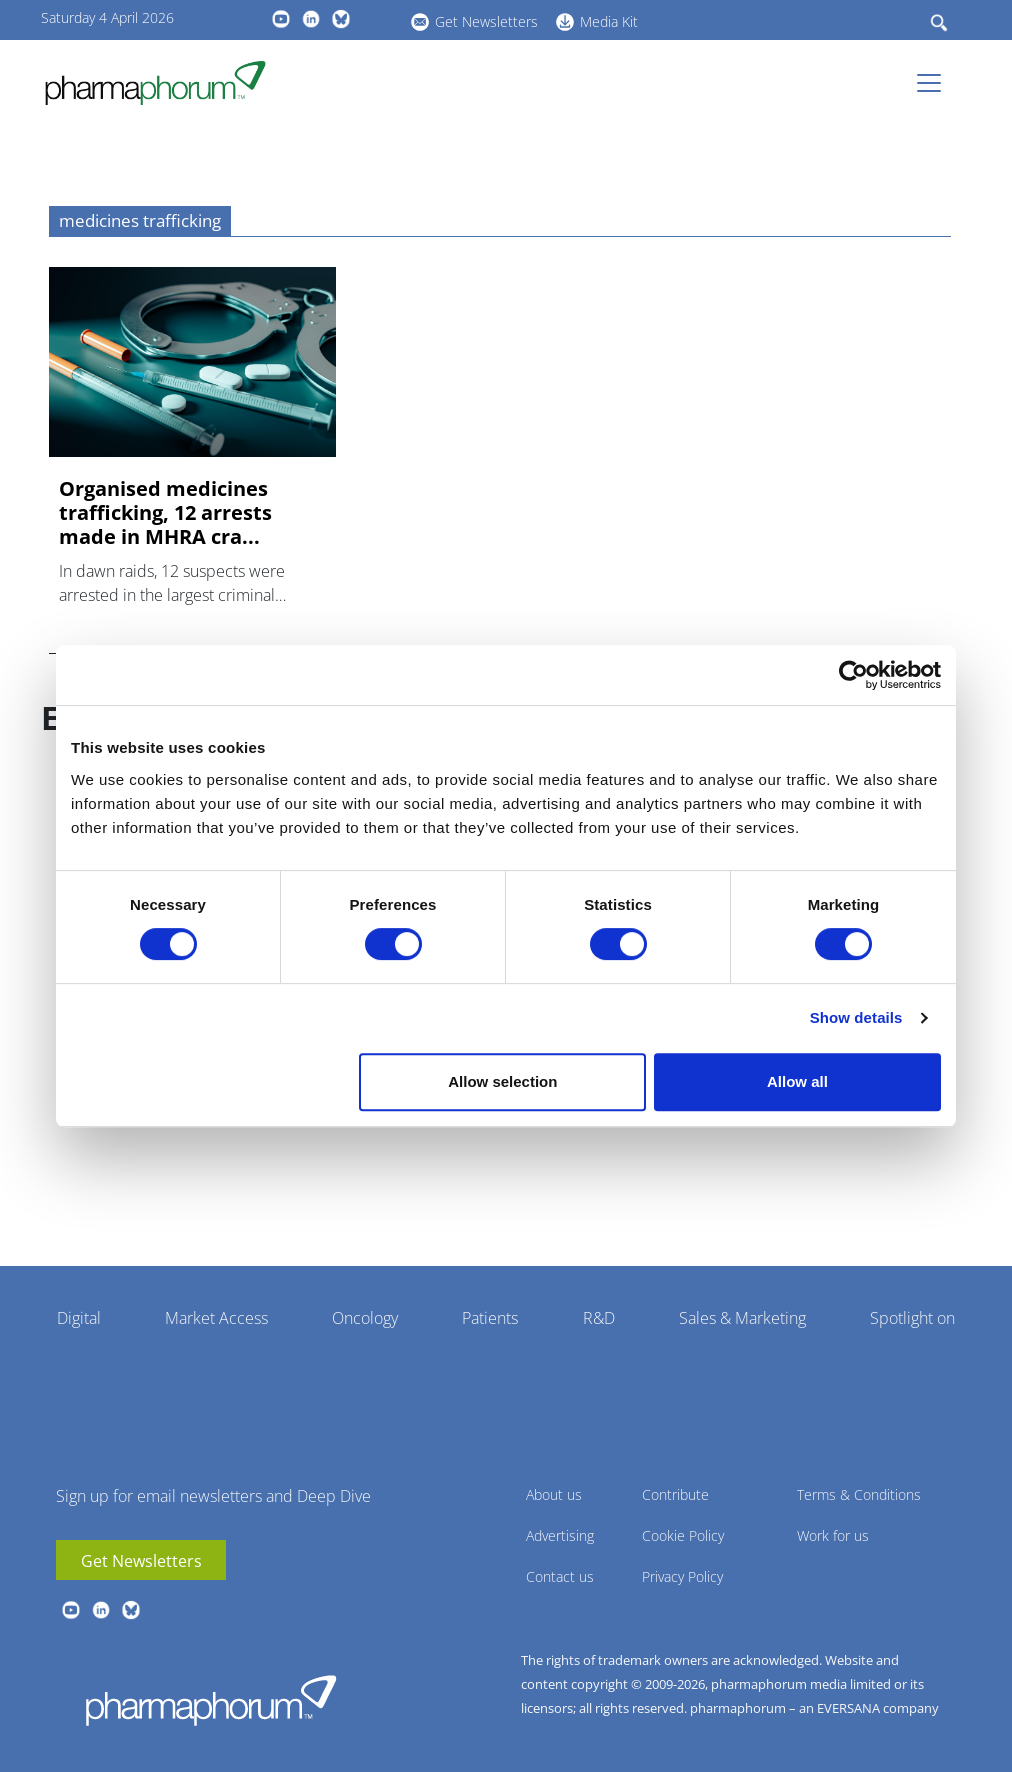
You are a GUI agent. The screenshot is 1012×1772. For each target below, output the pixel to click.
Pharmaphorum (211, 1700)
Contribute (675, 1494)
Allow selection (502, 1081)
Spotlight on (912, 1318)
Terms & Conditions (859, 1494)
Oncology (365, 1318)
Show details (856, 1017)
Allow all (797, 1081)
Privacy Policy (682, 1576)
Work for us (833, 1535)
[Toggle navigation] (935, 83)
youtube (281, 19)
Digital (79, 1318)
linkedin (311, 19)
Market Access (216, 1318)
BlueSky (341, 19)
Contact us (560, 1576)
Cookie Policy (683, 1535)
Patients (490, 1318)
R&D (599, 1318)
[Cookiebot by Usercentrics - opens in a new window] (853, 675)
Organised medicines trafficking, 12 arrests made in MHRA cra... (165, 513)
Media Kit (609, 21)
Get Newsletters (486, 21)
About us (554, 1494)
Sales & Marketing (742, 1318)
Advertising (560, 1535)
